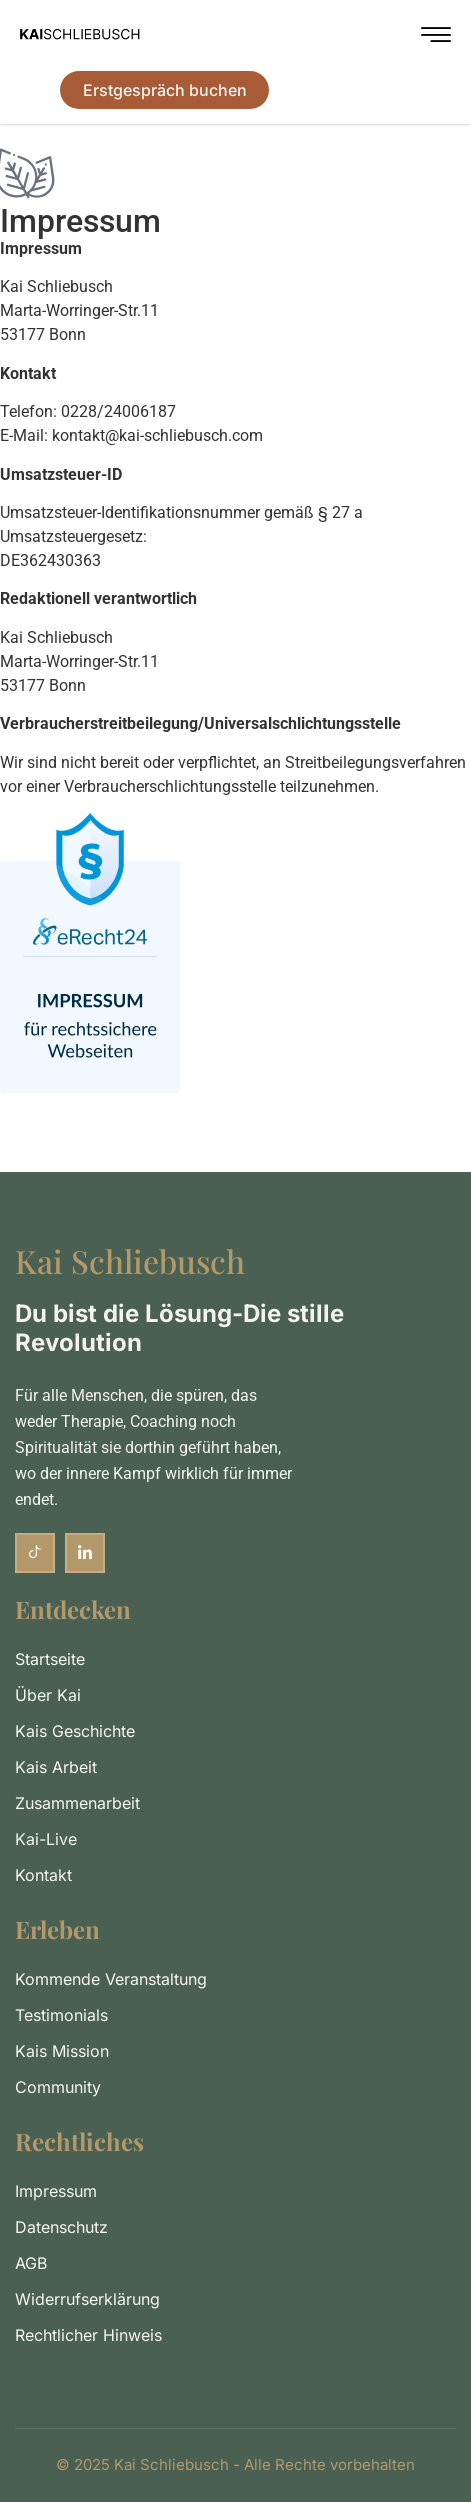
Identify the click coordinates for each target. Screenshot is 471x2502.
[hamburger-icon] (436, 37)
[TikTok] (35, 1553)
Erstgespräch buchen (165, 90)
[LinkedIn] (85, 1553)
